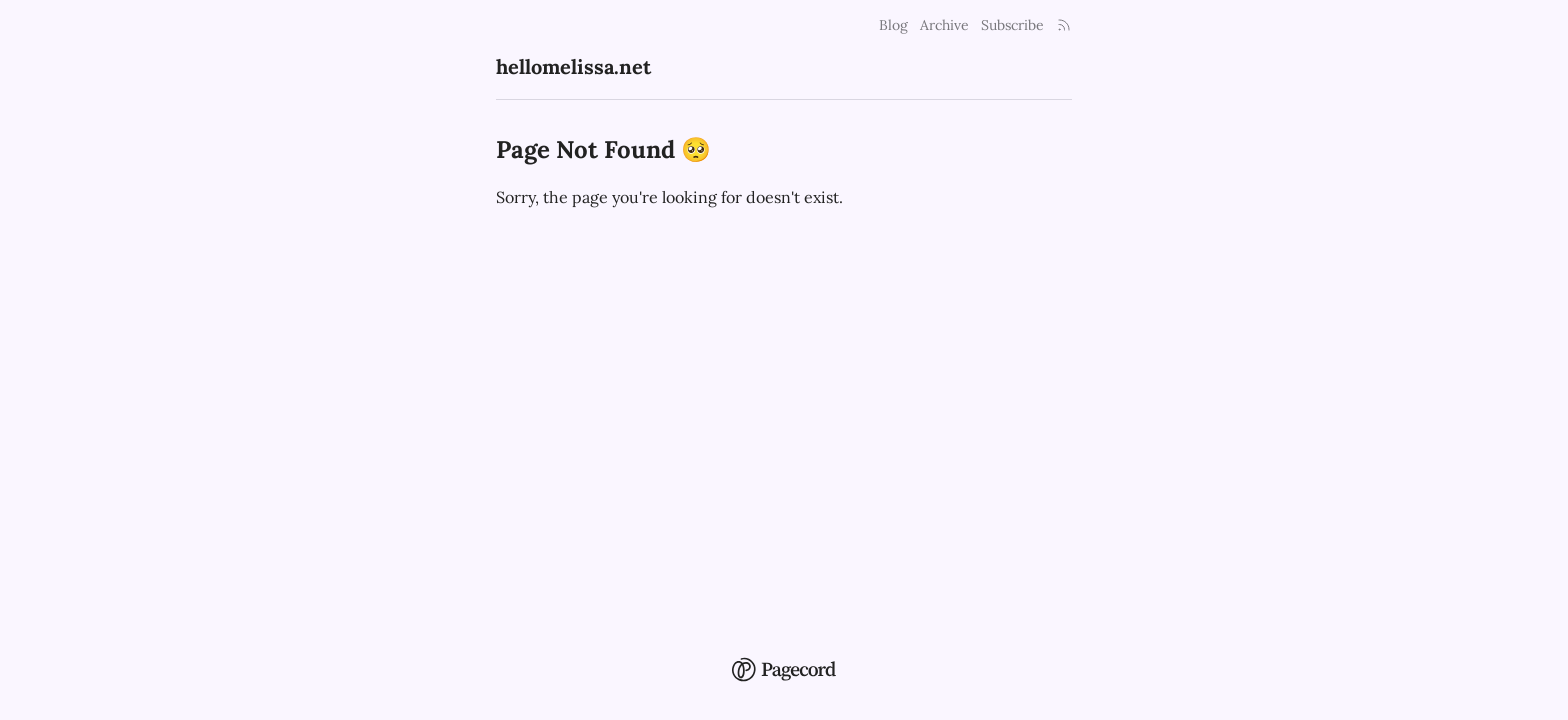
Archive (944, 25)
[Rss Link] (1064, 25)
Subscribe (1012, 25)
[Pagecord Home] (784, 656)
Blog (893, 25)
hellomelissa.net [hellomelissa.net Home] (573, 66)
